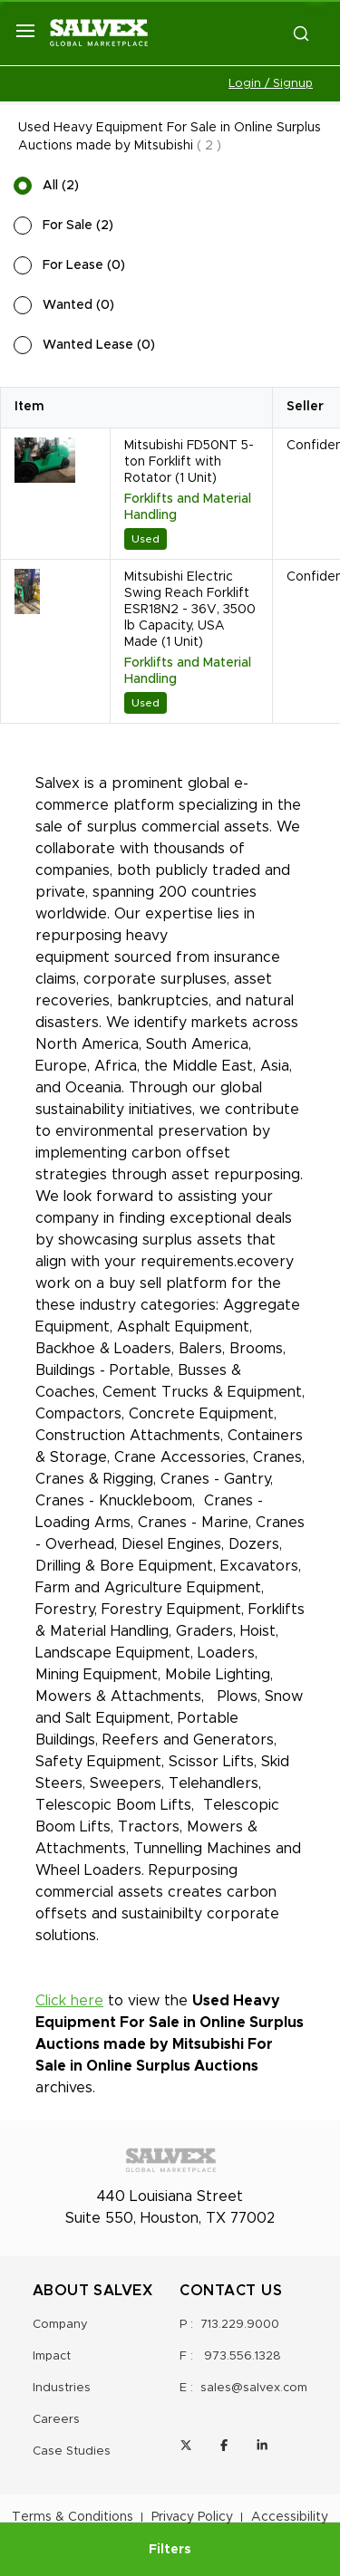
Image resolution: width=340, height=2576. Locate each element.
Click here (69, 2001)
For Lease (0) (84, 265)
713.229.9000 (239, 2325)
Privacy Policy (192, 2517)
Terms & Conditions (72, 2517)
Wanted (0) (78, 305)
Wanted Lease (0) (99, 345)
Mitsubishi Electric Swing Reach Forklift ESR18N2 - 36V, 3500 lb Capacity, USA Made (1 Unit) (190, 610)
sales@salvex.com (253, 2388)
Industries (62, 2388)
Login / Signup (270, 84)
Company (60, 2325)
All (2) (61, 185)
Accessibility (289, 2517)
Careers (56, 2420)
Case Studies (72, 2451)
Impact (52, 2356)
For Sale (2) (78, 225)
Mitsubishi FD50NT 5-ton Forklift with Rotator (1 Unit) (189, 462)
